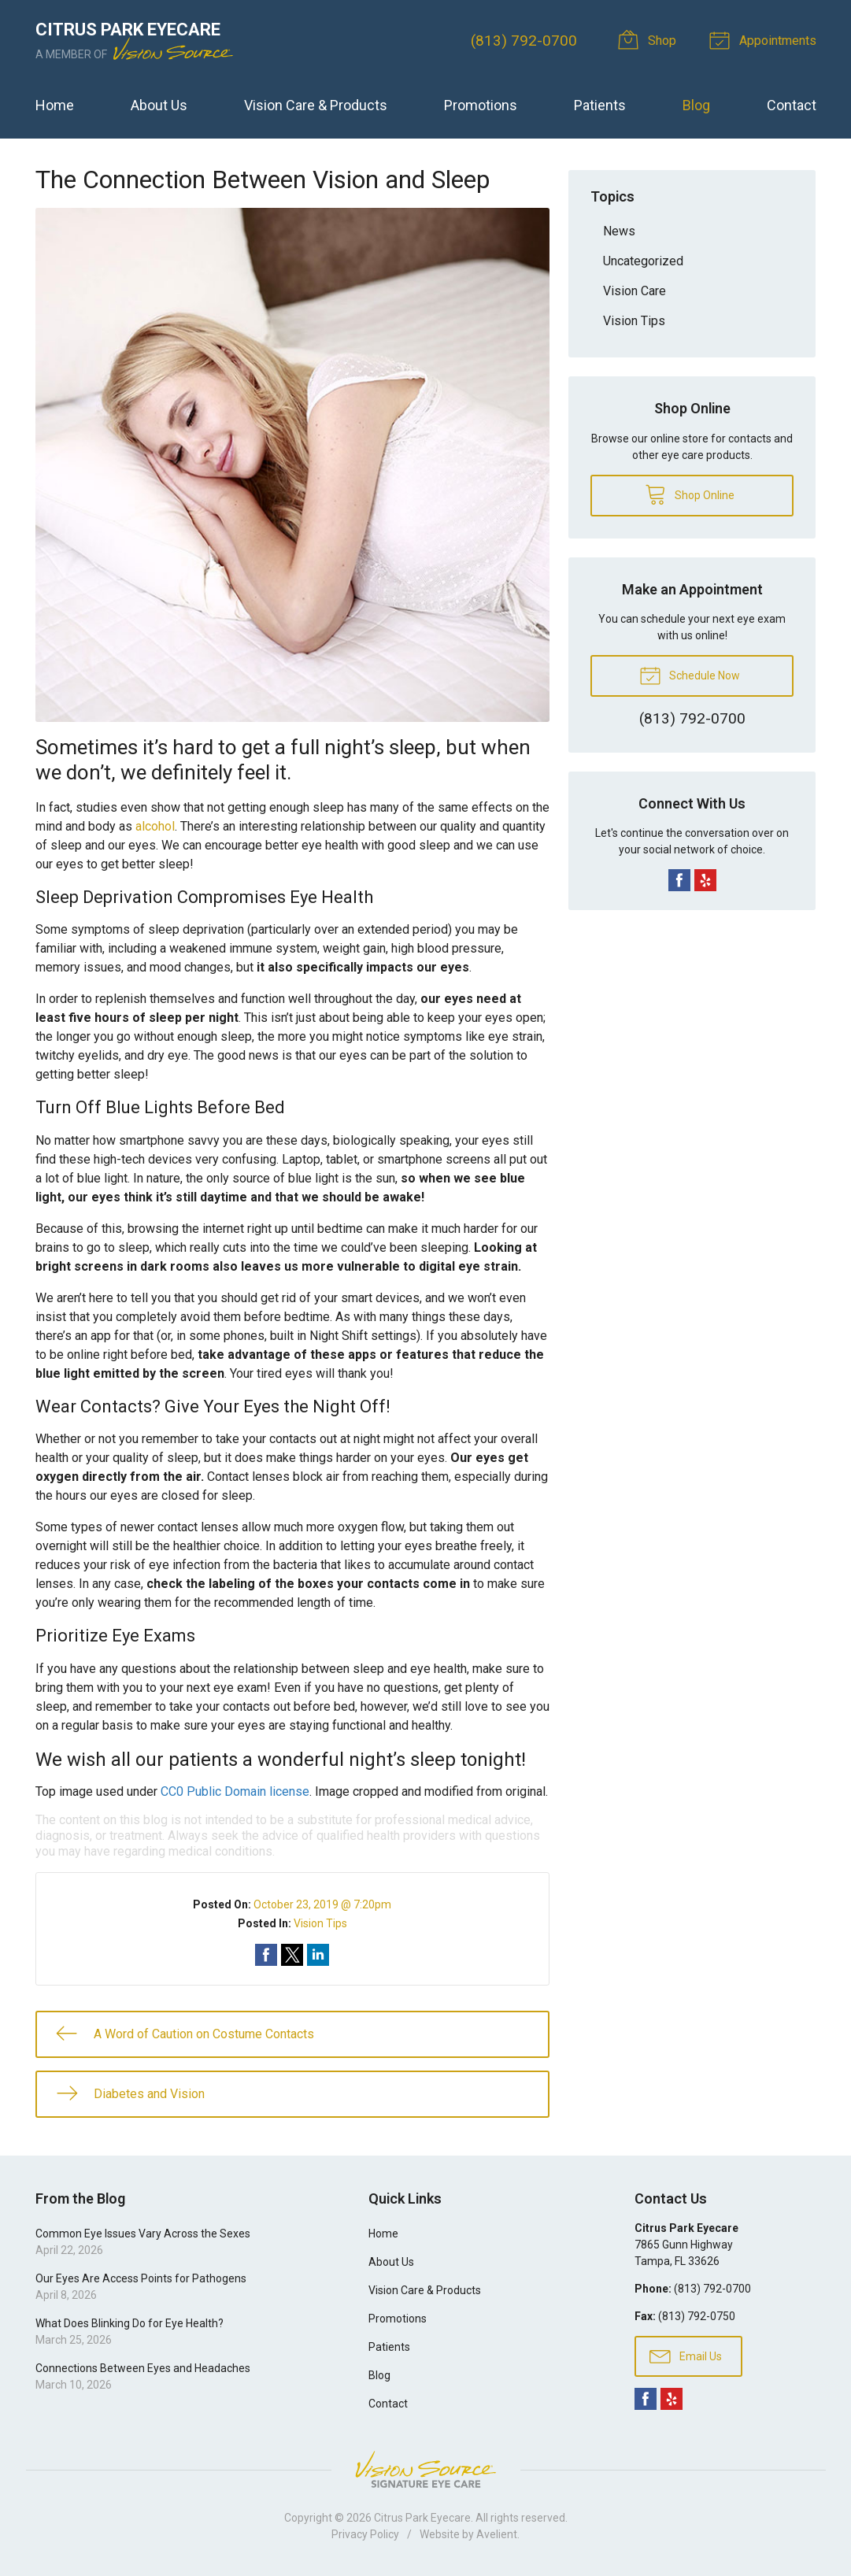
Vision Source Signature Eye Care (426, 2469)
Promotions (480, 105)
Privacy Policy (365, 2534)
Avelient (496, 2534)
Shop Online (689, 494)
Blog (696, 105)
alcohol (155, 826)
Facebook (679, 880)
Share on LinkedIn (318, 1955)
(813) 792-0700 (524, 40)
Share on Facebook (266, 1955)
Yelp (705, 880)
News (619, 231)
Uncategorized (643, 261)
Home (54, 105)
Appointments (765, 39)
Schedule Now (689, 675)
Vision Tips (320, 1923)
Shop (649, 39)
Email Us (685, 2356)
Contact (791, 105)
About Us (159, 105)
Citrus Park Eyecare (422, 2517)
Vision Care (634, 290)
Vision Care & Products (315, 105)
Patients (600, 105)
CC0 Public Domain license (235, 1791)
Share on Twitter (292, 1955)
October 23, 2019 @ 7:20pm (322, 1904)
